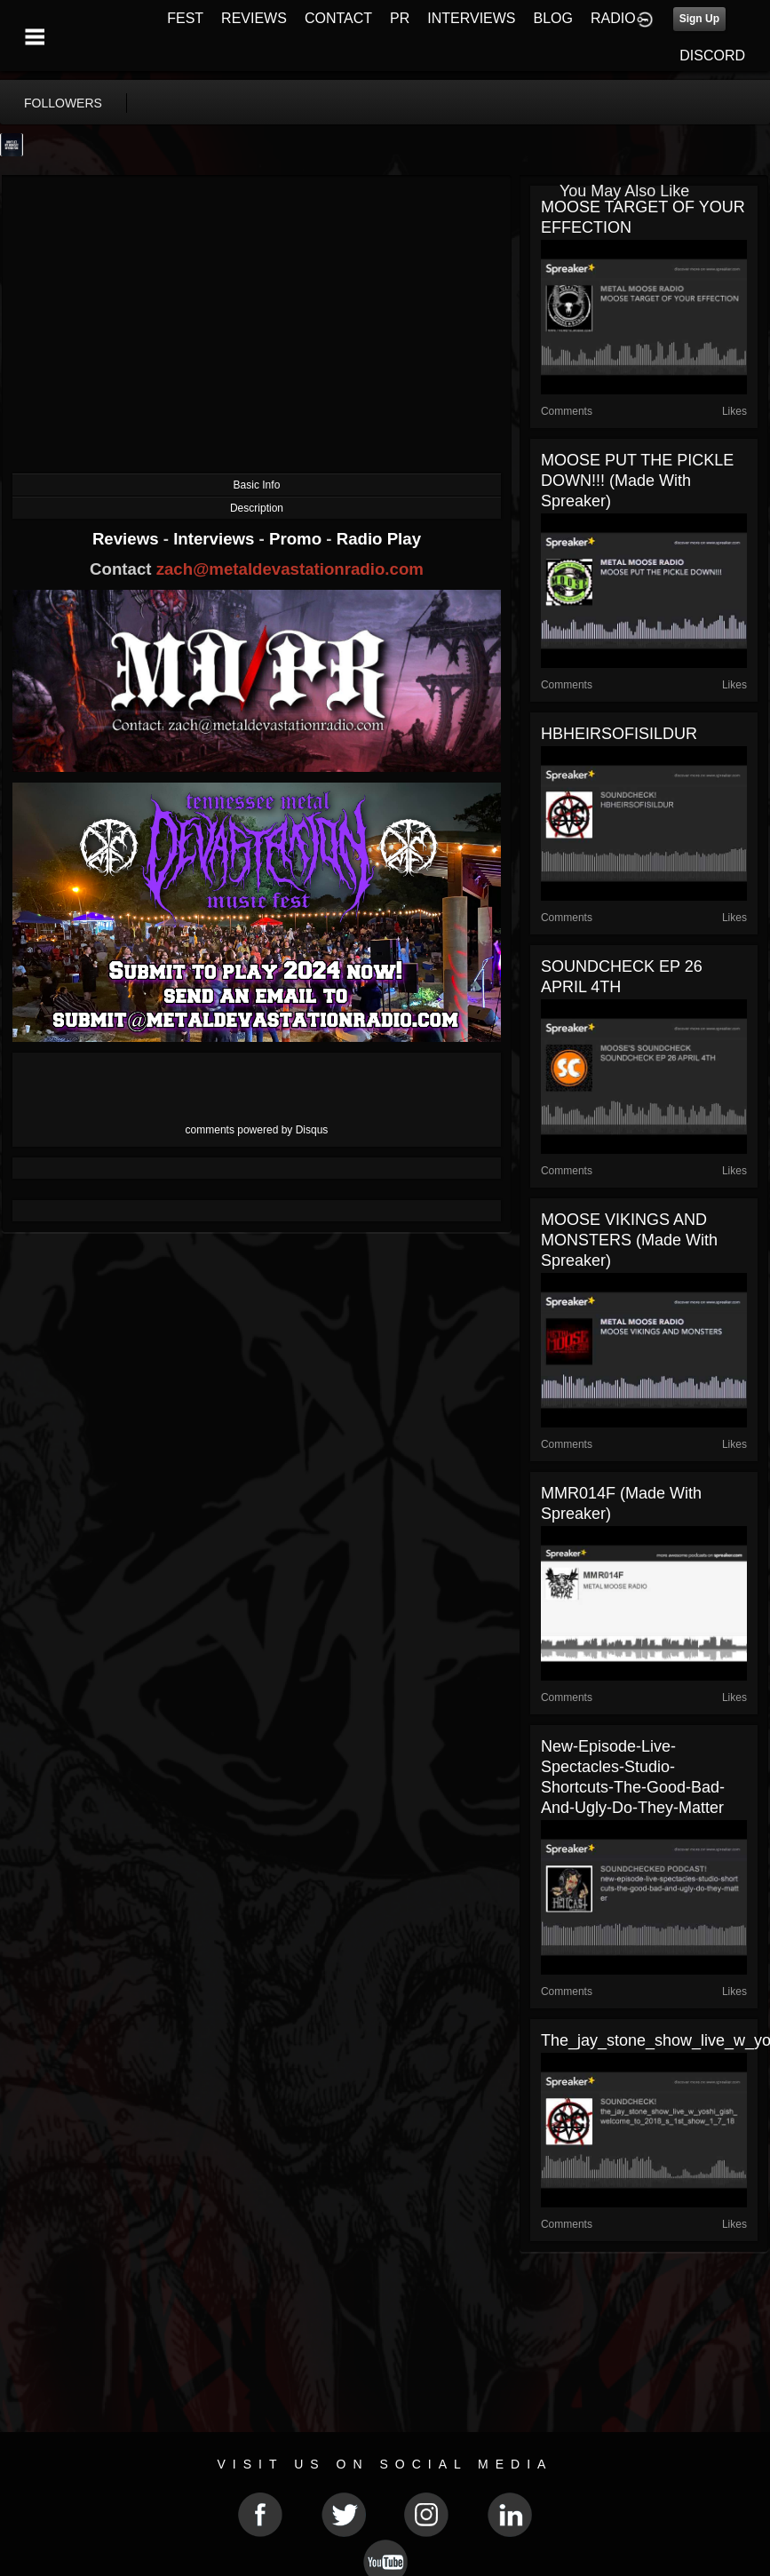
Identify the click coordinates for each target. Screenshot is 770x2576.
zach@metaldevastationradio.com (290, 569)
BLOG (553, 18)
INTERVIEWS (471, 18)
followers (63, 103)
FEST (185, 18)
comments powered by (257, 1130)
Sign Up (699, 18)
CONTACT (338, 18)
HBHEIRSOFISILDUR (619, 734)
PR (399, 18)
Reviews (127, 538)
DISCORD (712, 55)
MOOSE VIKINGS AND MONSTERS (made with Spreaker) (629, 1240)
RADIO (613, 18)
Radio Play (379, 538)
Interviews (215, 538)
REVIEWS (254, 18)
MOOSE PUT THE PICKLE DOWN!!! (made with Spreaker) (637, 480)
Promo (297, 538)
